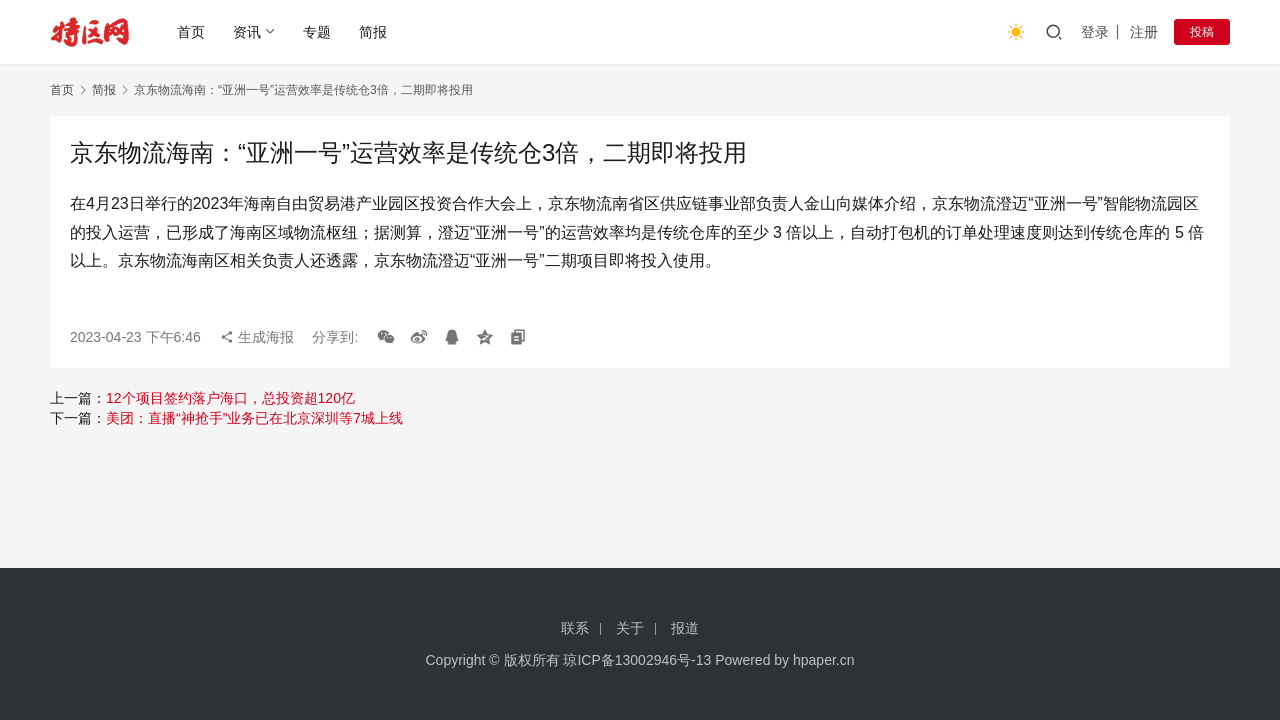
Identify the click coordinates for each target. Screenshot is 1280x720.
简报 (373, 32)
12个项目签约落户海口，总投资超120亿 (230, 398)
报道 (685, 628)
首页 (191, 32)
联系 (575, 628)
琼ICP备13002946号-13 (637, 660)
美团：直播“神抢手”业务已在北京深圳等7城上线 (254, 418)
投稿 (1202, 32)
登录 (1095, 32)
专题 (317, 32)
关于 (630, 628)
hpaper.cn (824, 660)
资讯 (247, 32)
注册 (1144, 32)
